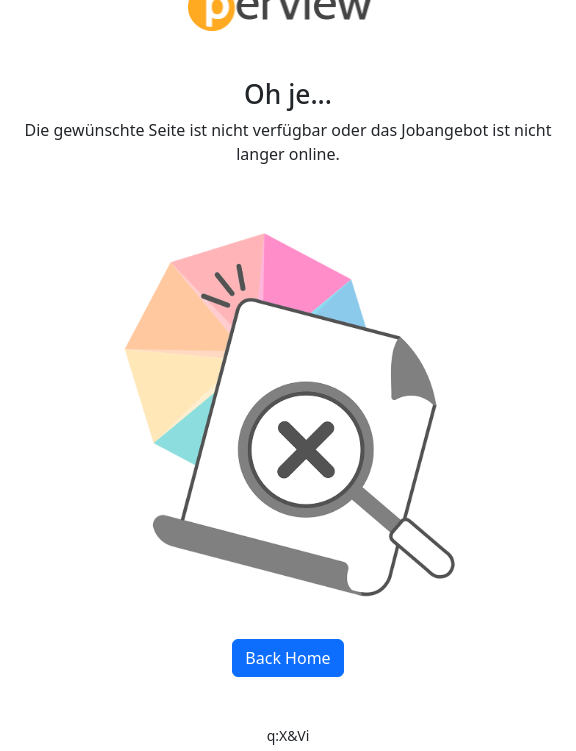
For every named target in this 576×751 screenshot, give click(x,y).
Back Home (287, 658)
